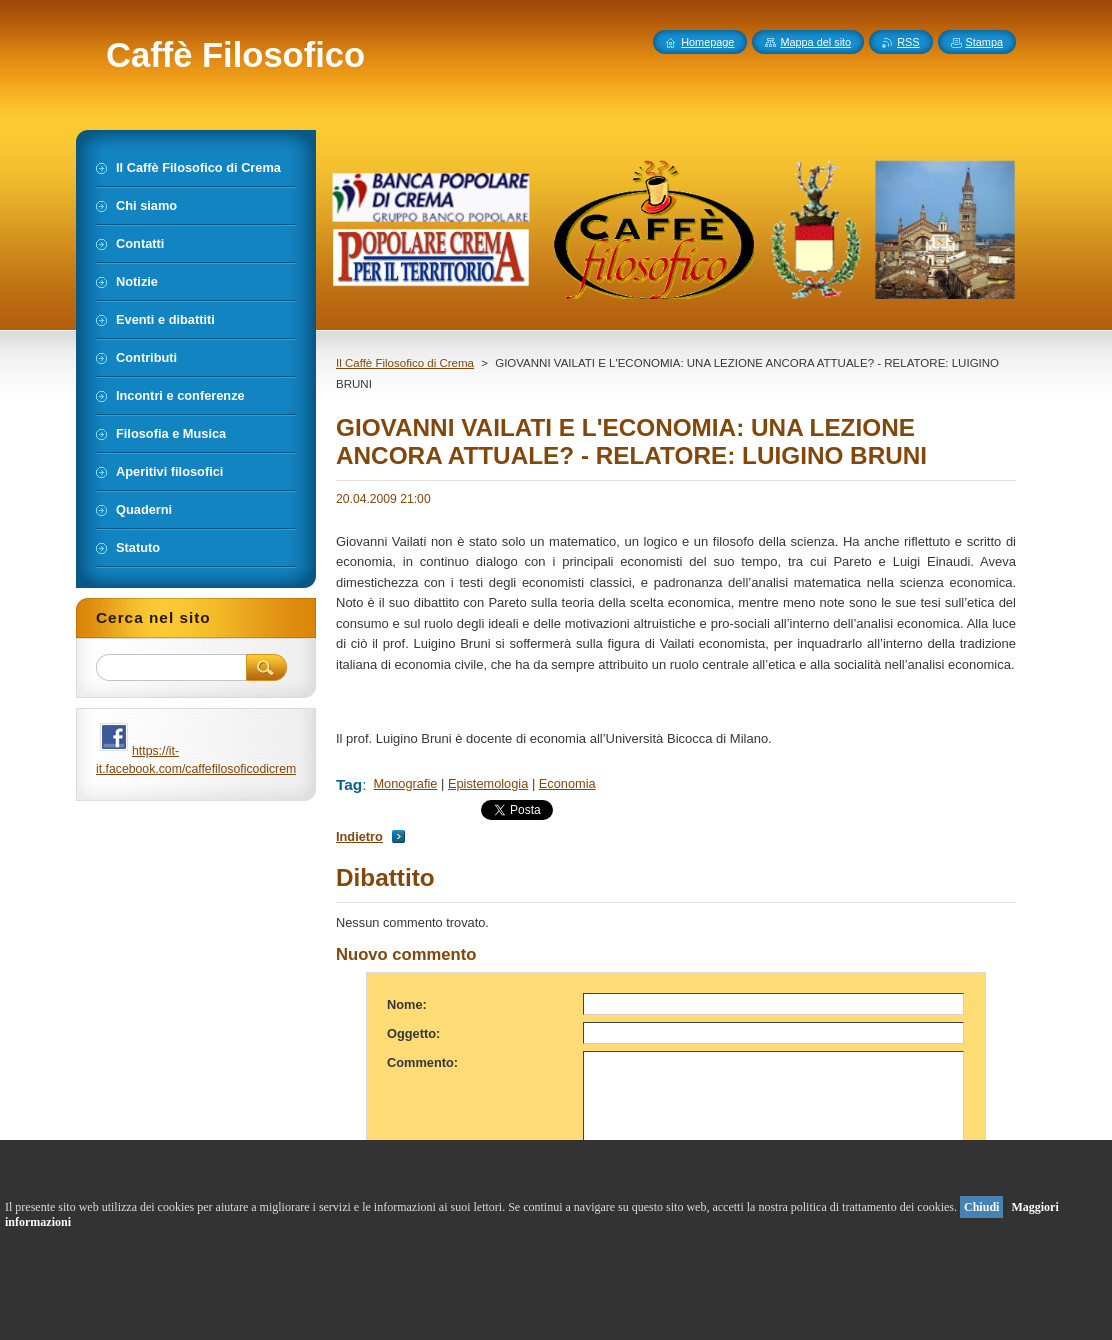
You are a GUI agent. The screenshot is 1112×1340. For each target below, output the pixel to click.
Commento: (422, 1062)
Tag (349, 784)
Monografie (405, 783)
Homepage (707, 42)
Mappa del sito (815, 42)
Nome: (407, 1004)
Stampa (984, 42)
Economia (567, 783)
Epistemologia (488, 783)
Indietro (359, 836)
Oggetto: (413, 1033)
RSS (908, 42)
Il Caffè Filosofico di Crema (405, 363)
